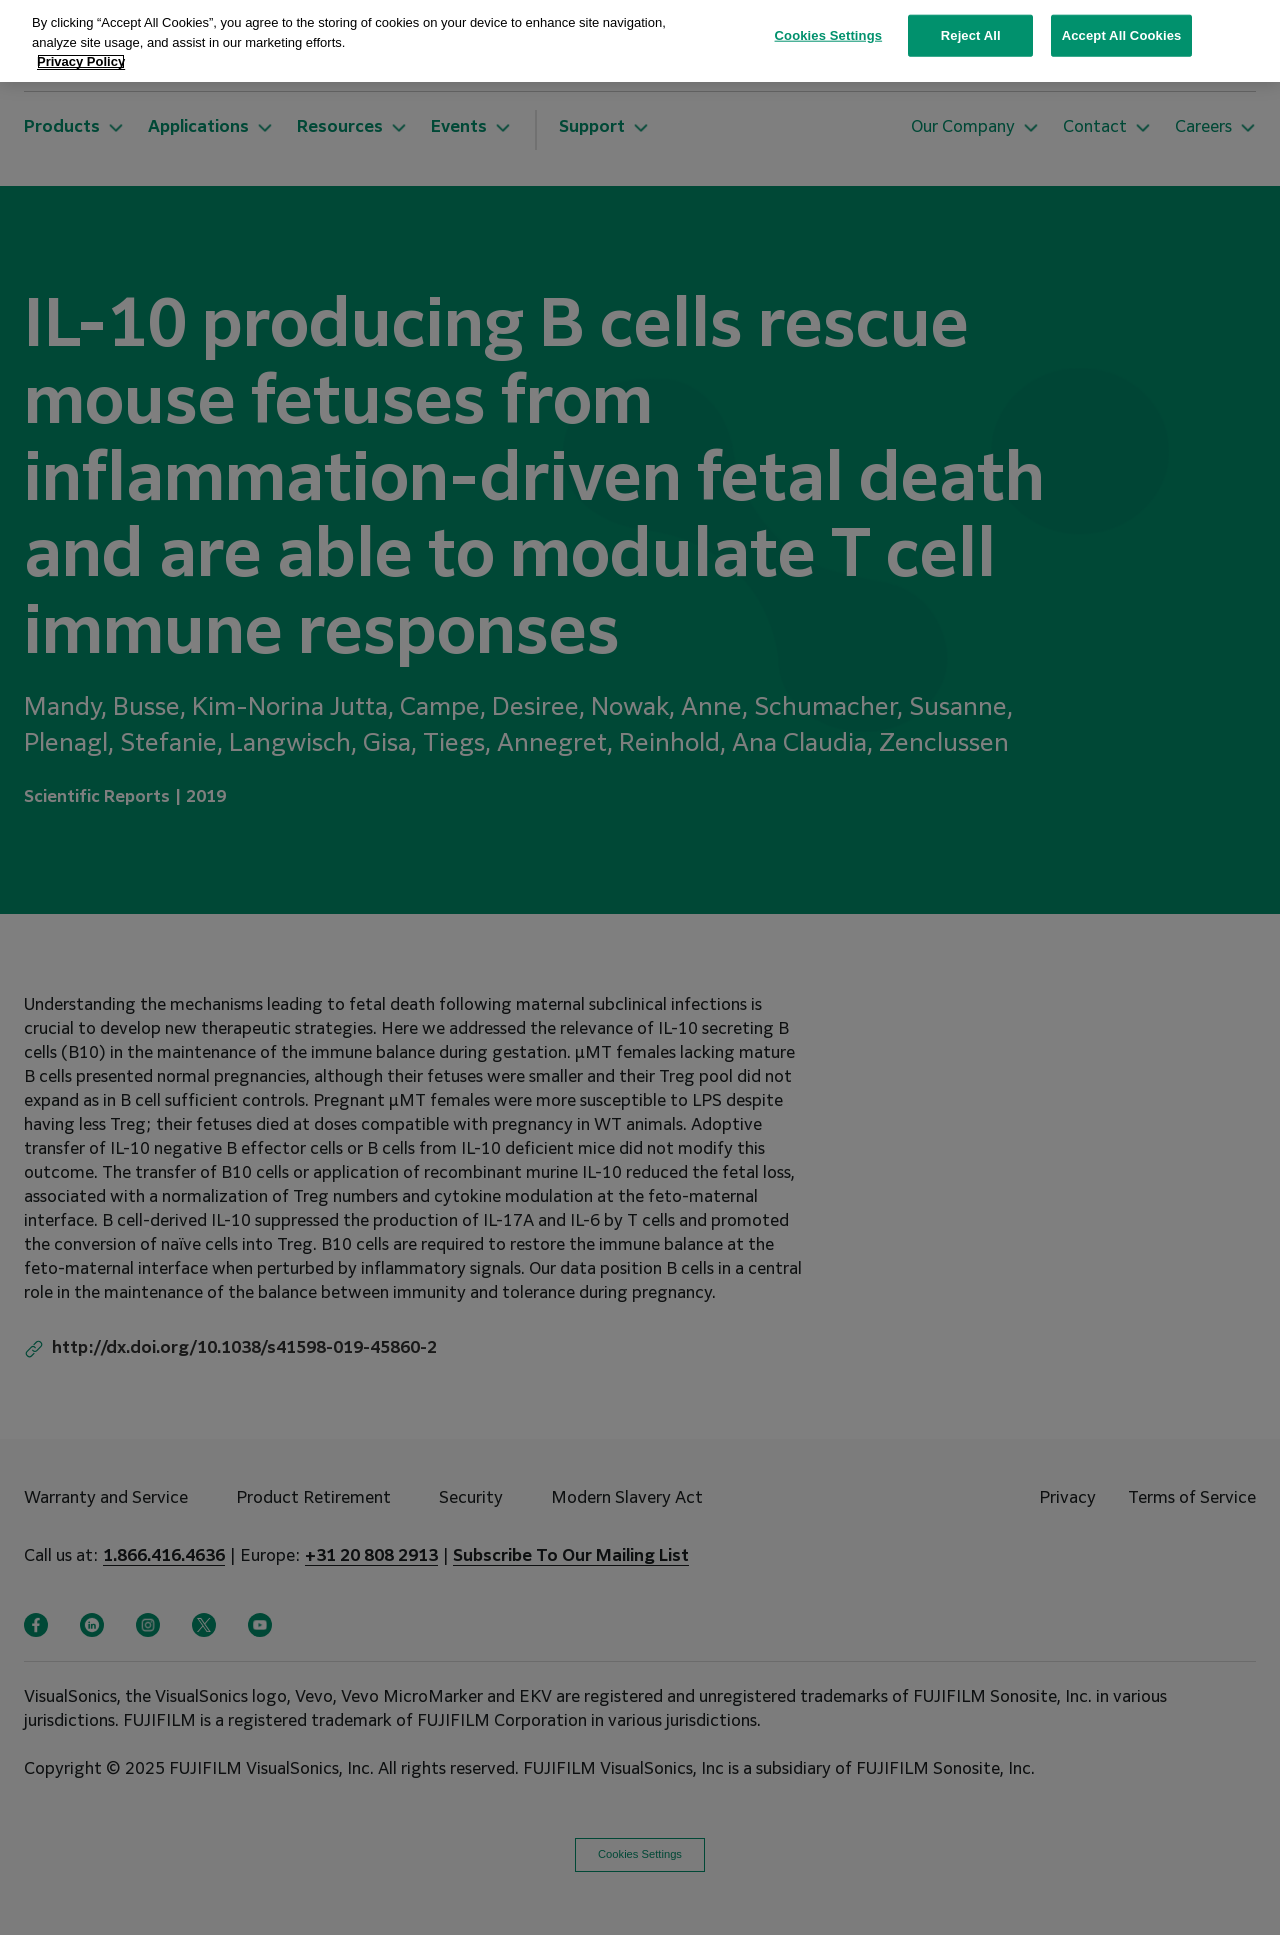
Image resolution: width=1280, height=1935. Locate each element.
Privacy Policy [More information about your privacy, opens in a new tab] (81, 29)
